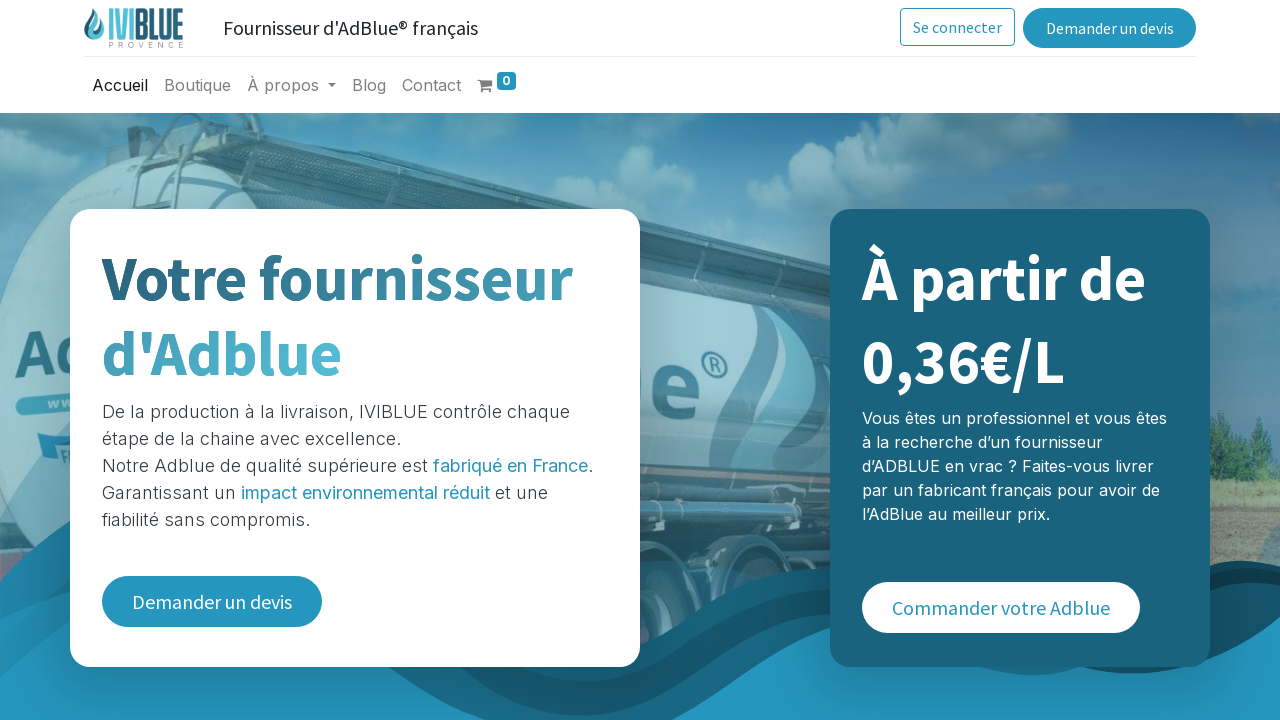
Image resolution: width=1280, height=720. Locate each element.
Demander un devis (1108, 28)
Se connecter (956, 27)
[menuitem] (121, 85)
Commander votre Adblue (1001, 607)
